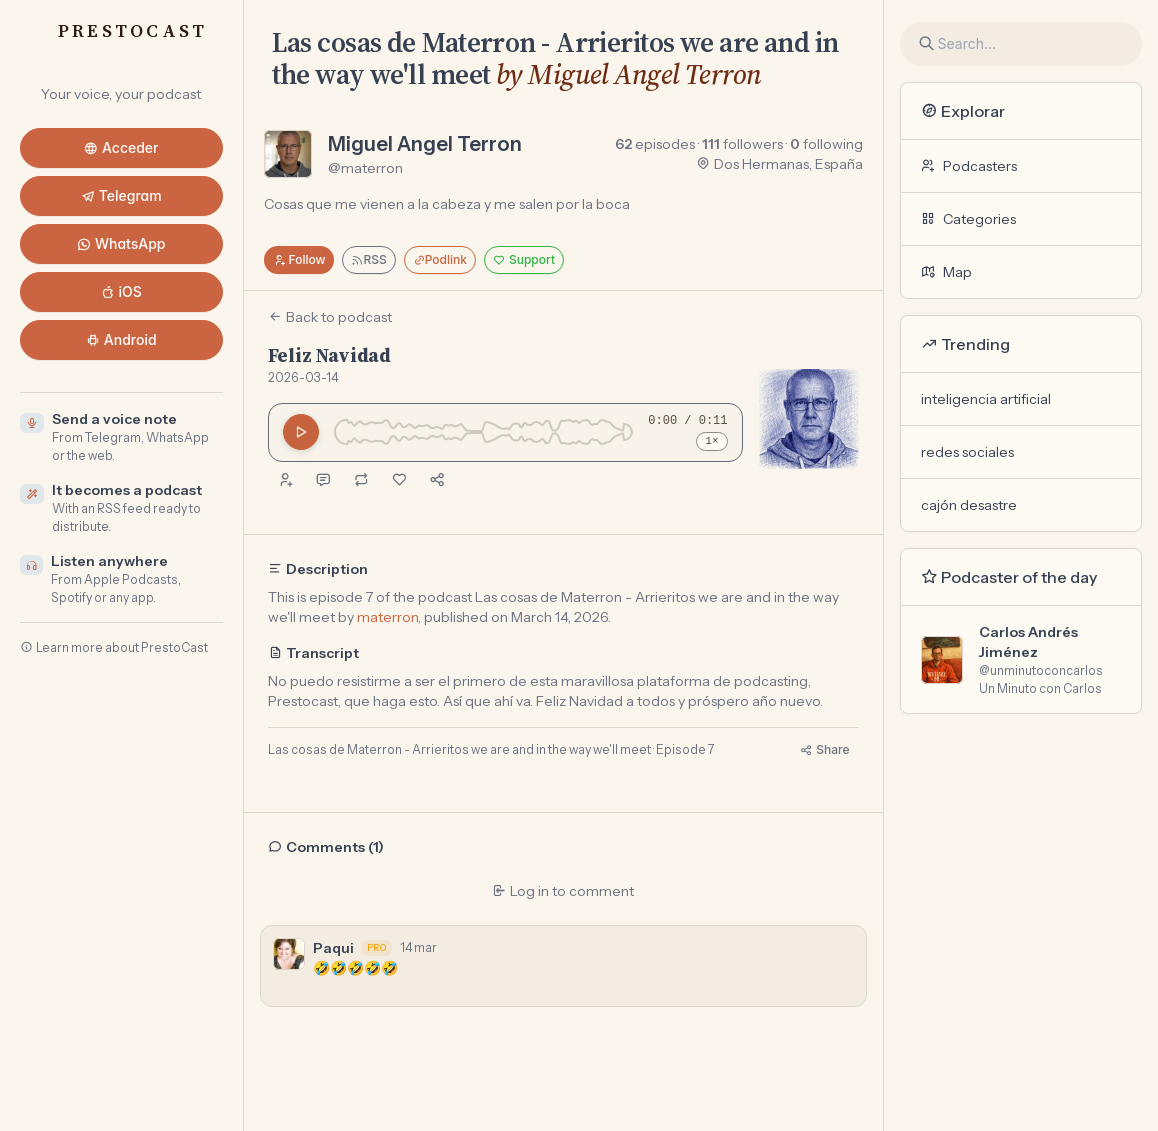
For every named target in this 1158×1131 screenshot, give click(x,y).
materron (387, 617)
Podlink (440, 259)
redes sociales (967, 452)
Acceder (121, 147)
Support (524, 259)
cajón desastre (969, 505)
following (826, 144)
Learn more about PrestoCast (114, 647)
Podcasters (969, 166)
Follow (299, 259)
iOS (121, 291)
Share (824, 749)
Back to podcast (330, 317)
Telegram (121, 195)
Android (121, 339)
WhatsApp (121, 243)
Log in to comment (563, 891)
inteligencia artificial (986, 399)
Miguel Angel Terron (425, 144)
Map (946, 272)
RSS (368, 259)
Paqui (333, 948)
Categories (968, 219)
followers (742, 144)
